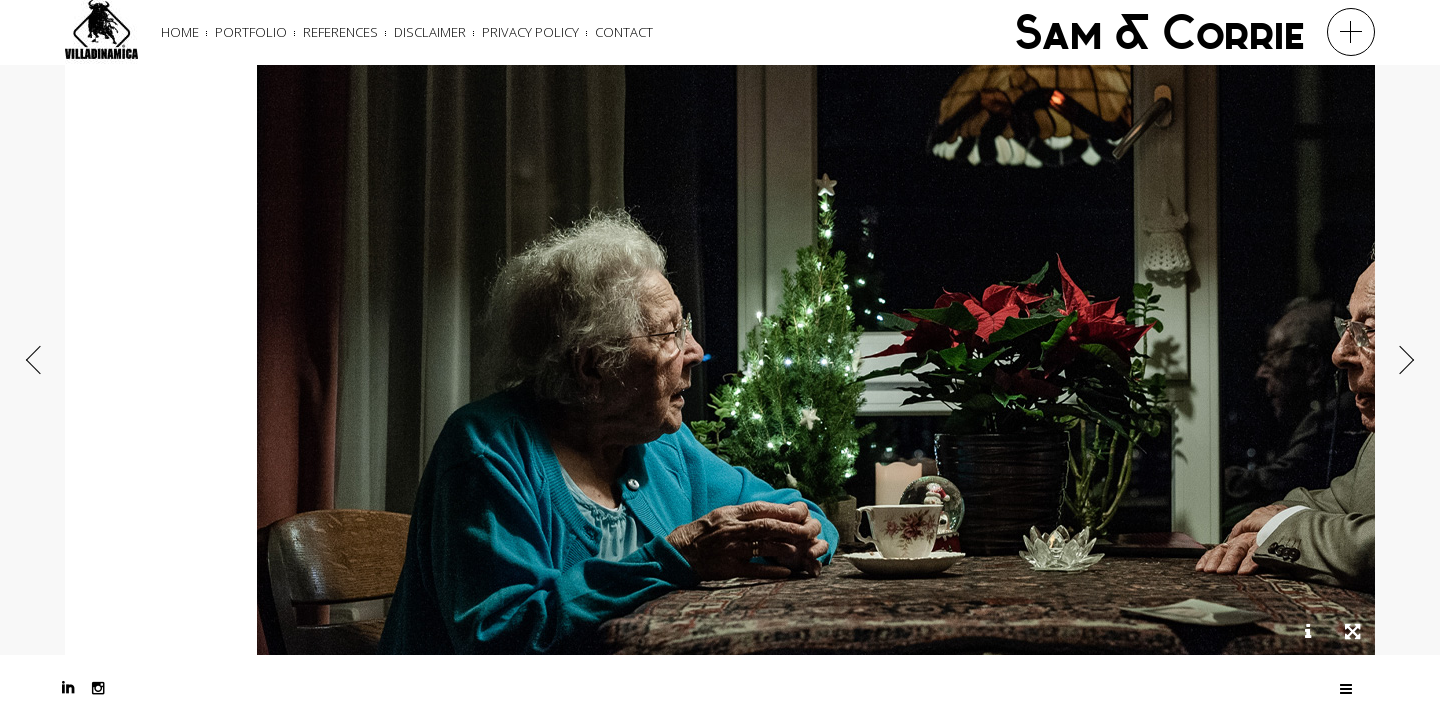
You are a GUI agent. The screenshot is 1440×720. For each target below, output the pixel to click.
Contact (624, 32)
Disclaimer (430, 32)
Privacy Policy (530, 32)
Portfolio (251, 32)
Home (180, 32)
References (340, 32)
